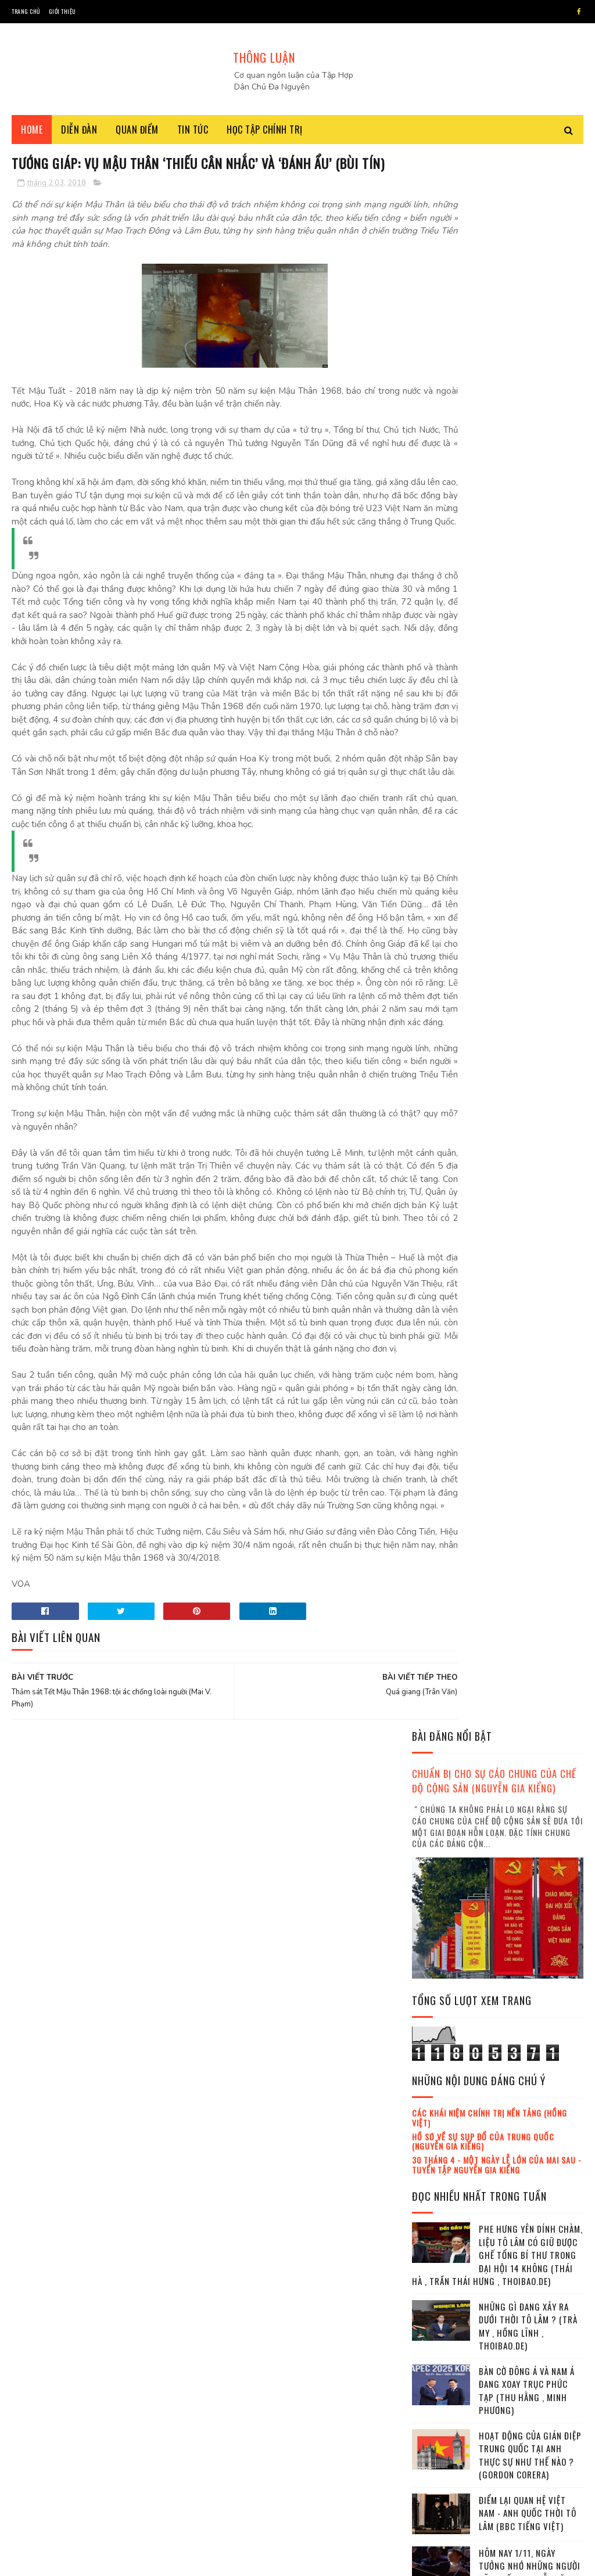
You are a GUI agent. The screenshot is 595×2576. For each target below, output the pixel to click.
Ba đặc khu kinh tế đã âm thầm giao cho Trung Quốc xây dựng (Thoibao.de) (530, 2031)
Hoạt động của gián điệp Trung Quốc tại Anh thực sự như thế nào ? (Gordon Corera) (530, 883)
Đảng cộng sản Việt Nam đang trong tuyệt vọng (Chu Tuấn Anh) (529, 1253)
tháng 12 (439, 2330)
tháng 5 (438, 2220)
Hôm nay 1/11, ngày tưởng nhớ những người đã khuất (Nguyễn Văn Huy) (529, 1001)
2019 (436, 2350)
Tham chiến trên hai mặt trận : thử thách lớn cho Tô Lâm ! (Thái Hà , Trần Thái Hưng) (531, 1902)
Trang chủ (26, 11)
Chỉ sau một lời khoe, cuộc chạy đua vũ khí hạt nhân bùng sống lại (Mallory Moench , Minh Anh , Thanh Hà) (495, 1188)
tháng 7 (438, 2251)
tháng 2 (438, 2172)
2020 (436, 2367)
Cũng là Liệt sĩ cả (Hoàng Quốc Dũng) (519, 1117)
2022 (436, 2400)
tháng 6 (438, 2235)
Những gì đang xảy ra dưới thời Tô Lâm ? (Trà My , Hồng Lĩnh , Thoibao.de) (528, 754)
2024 (436, 2433)
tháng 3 (438, 2188)
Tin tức (193, 134)
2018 (436, 2142)
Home (31, 134)
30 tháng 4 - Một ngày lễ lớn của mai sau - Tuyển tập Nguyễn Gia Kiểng (497, 593)
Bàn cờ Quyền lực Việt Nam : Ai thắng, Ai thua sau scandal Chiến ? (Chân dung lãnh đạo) (526, 1065)
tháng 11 (439, 2314)
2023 (436, 2416)
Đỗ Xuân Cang (490, 1348)
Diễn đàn (79, 134)
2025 (436, 2449)
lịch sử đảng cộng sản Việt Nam (470, 1369)
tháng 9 (438, 2283)
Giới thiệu (62, 11)
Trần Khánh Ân (442, 1389)
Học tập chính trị (265, 134)
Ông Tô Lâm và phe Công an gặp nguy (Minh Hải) (528, 1459)
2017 (436, 2125)
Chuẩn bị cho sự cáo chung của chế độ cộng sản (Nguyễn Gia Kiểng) (494, 209)
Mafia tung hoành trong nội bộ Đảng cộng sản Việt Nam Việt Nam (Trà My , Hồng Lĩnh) (530, 1525)
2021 (436, 2383)
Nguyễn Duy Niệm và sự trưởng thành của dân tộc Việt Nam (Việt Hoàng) (527, 1642)
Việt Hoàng (507, 1328)
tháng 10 (439, 2299)
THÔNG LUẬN (264, 57)
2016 (436, 2109)
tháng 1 (437, 2156)
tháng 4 (438, 2203)
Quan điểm (137, 134)
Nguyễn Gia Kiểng (446, 1328)
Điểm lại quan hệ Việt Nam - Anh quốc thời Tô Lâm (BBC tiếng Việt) (527, 941)
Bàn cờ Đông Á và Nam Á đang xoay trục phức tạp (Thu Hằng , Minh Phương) (527, 819)
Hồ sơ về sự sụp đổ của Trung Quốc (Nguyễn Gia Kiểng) (483, 569)
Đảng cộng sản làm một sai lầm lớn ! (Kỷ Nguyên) (530, 1836)
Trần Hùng (436, 1348)
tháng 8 (438, 2267)
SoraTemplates (81, 2561)
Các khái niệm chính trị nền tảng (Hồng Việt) (489, 546)
